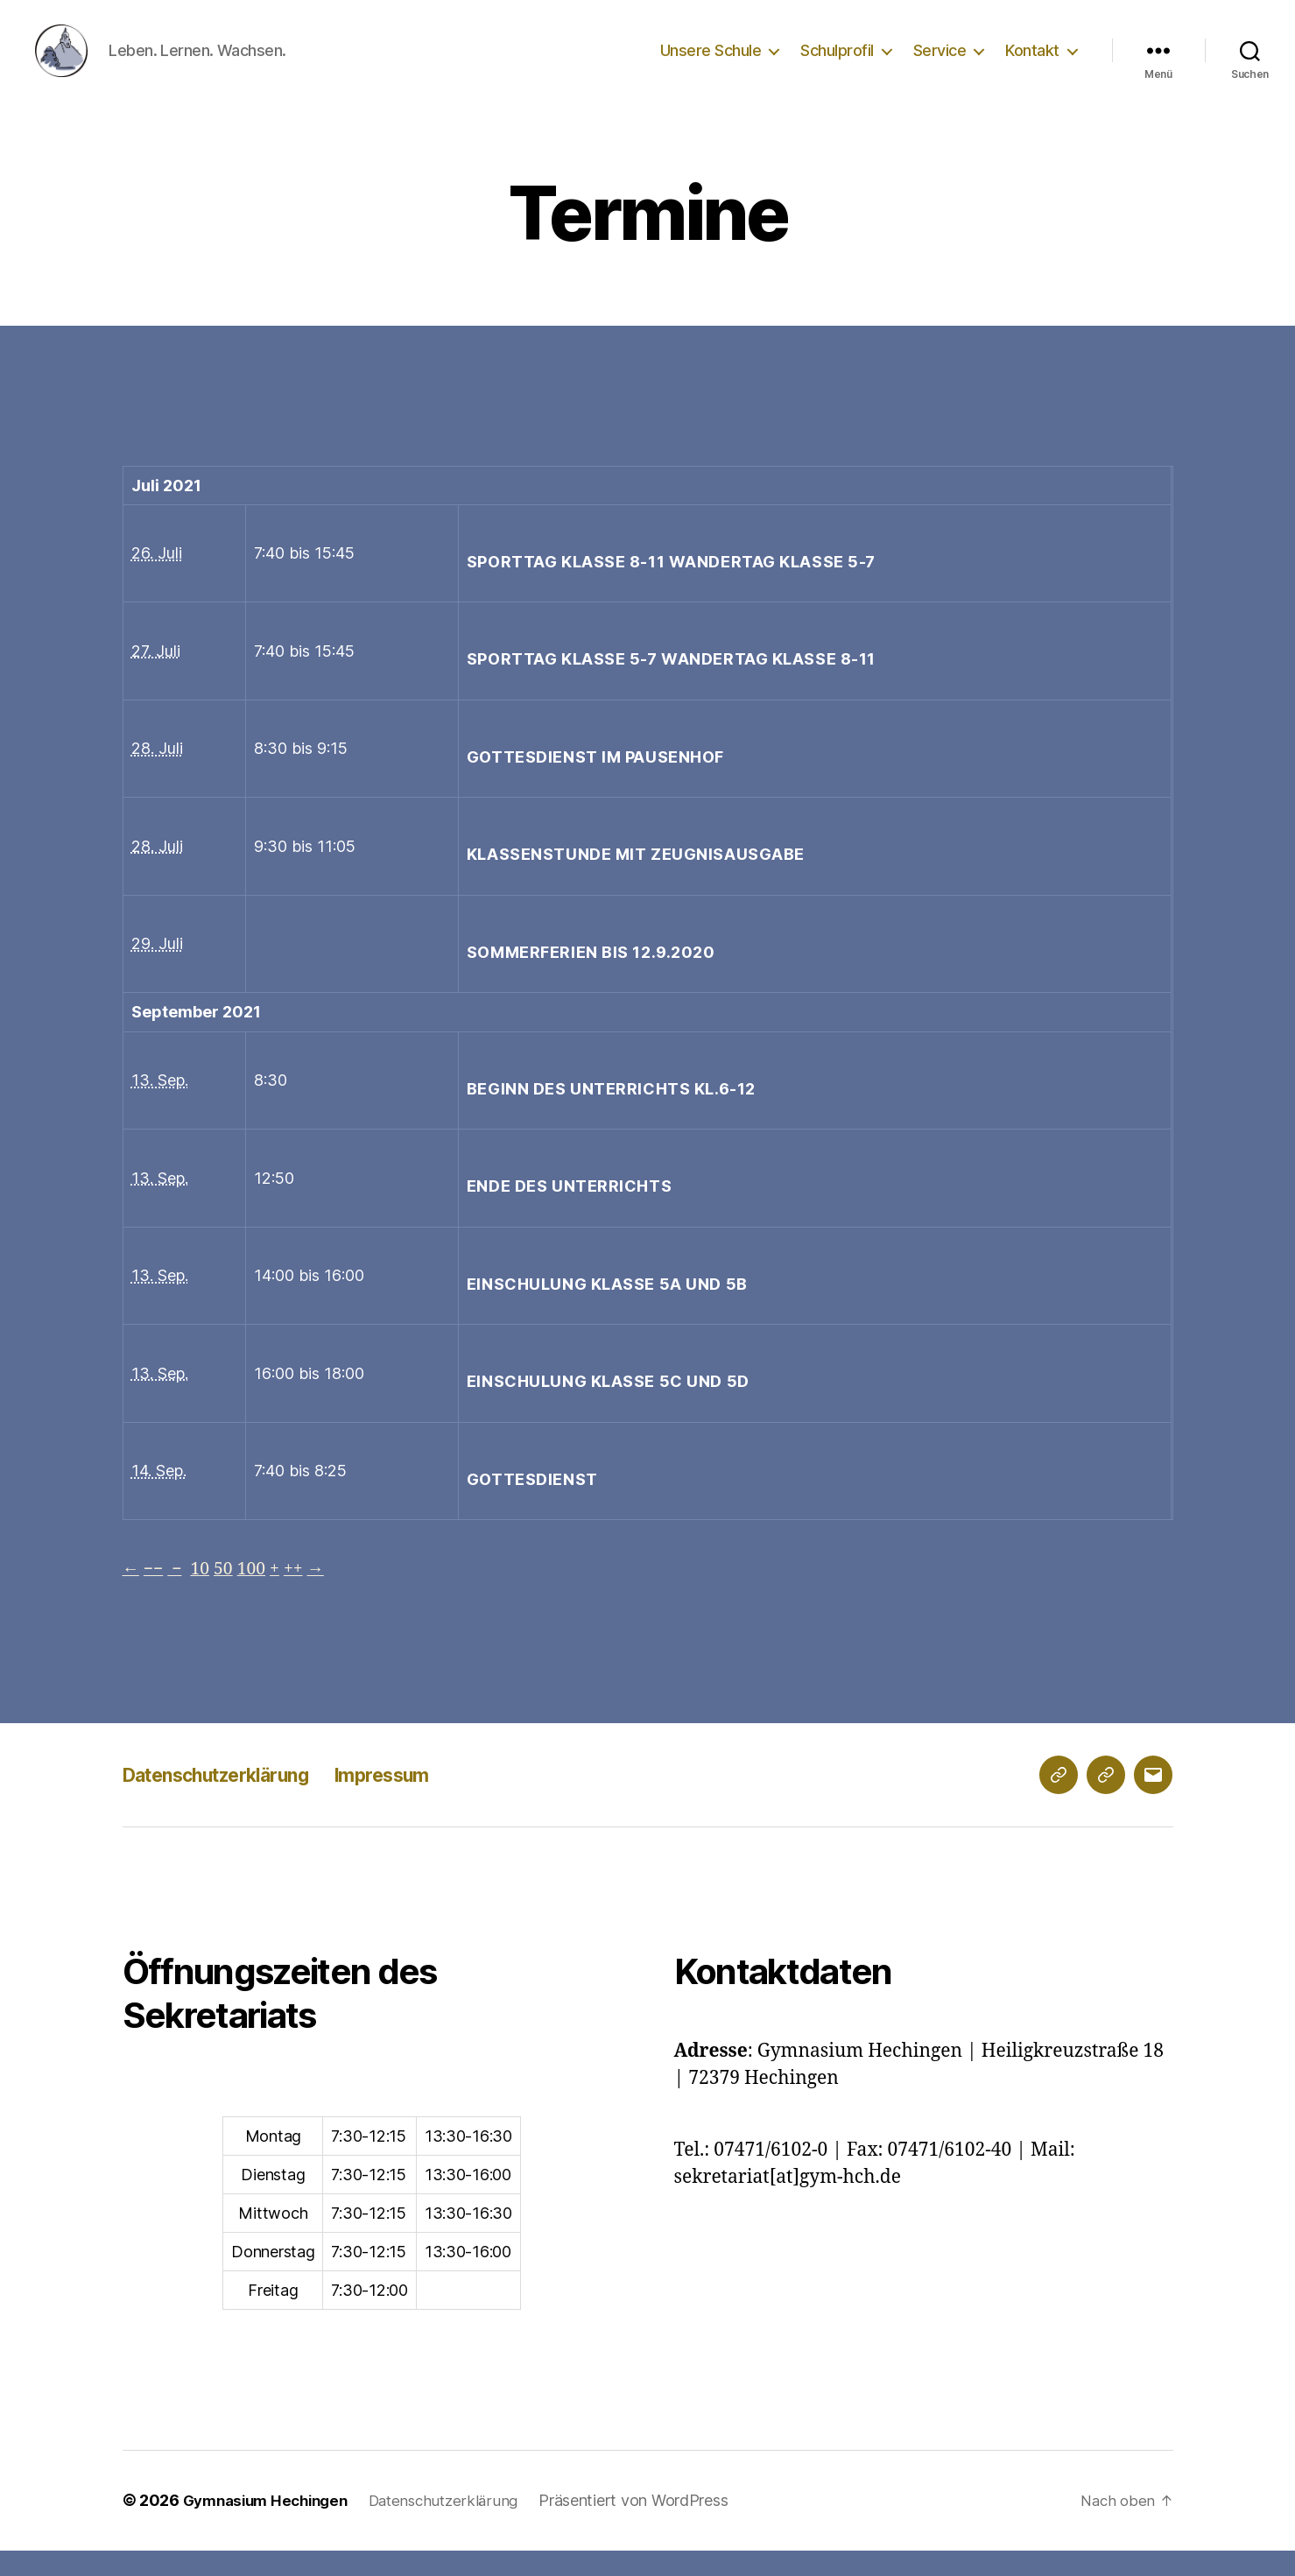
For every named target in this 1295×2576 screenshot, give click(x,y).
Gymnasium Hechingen (271, 2526)
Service (940, 63)
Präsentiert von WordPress (652, 2526)
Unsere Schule (711, 63)
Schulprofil (837, 63)
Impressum (421, 1800)
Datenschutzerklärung (232, 1800)
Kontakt (1032, 63)
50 (229, 1595)
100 (259, 1595)
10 (204, 1595)
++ (304, 1595)
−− (155, 1595)
